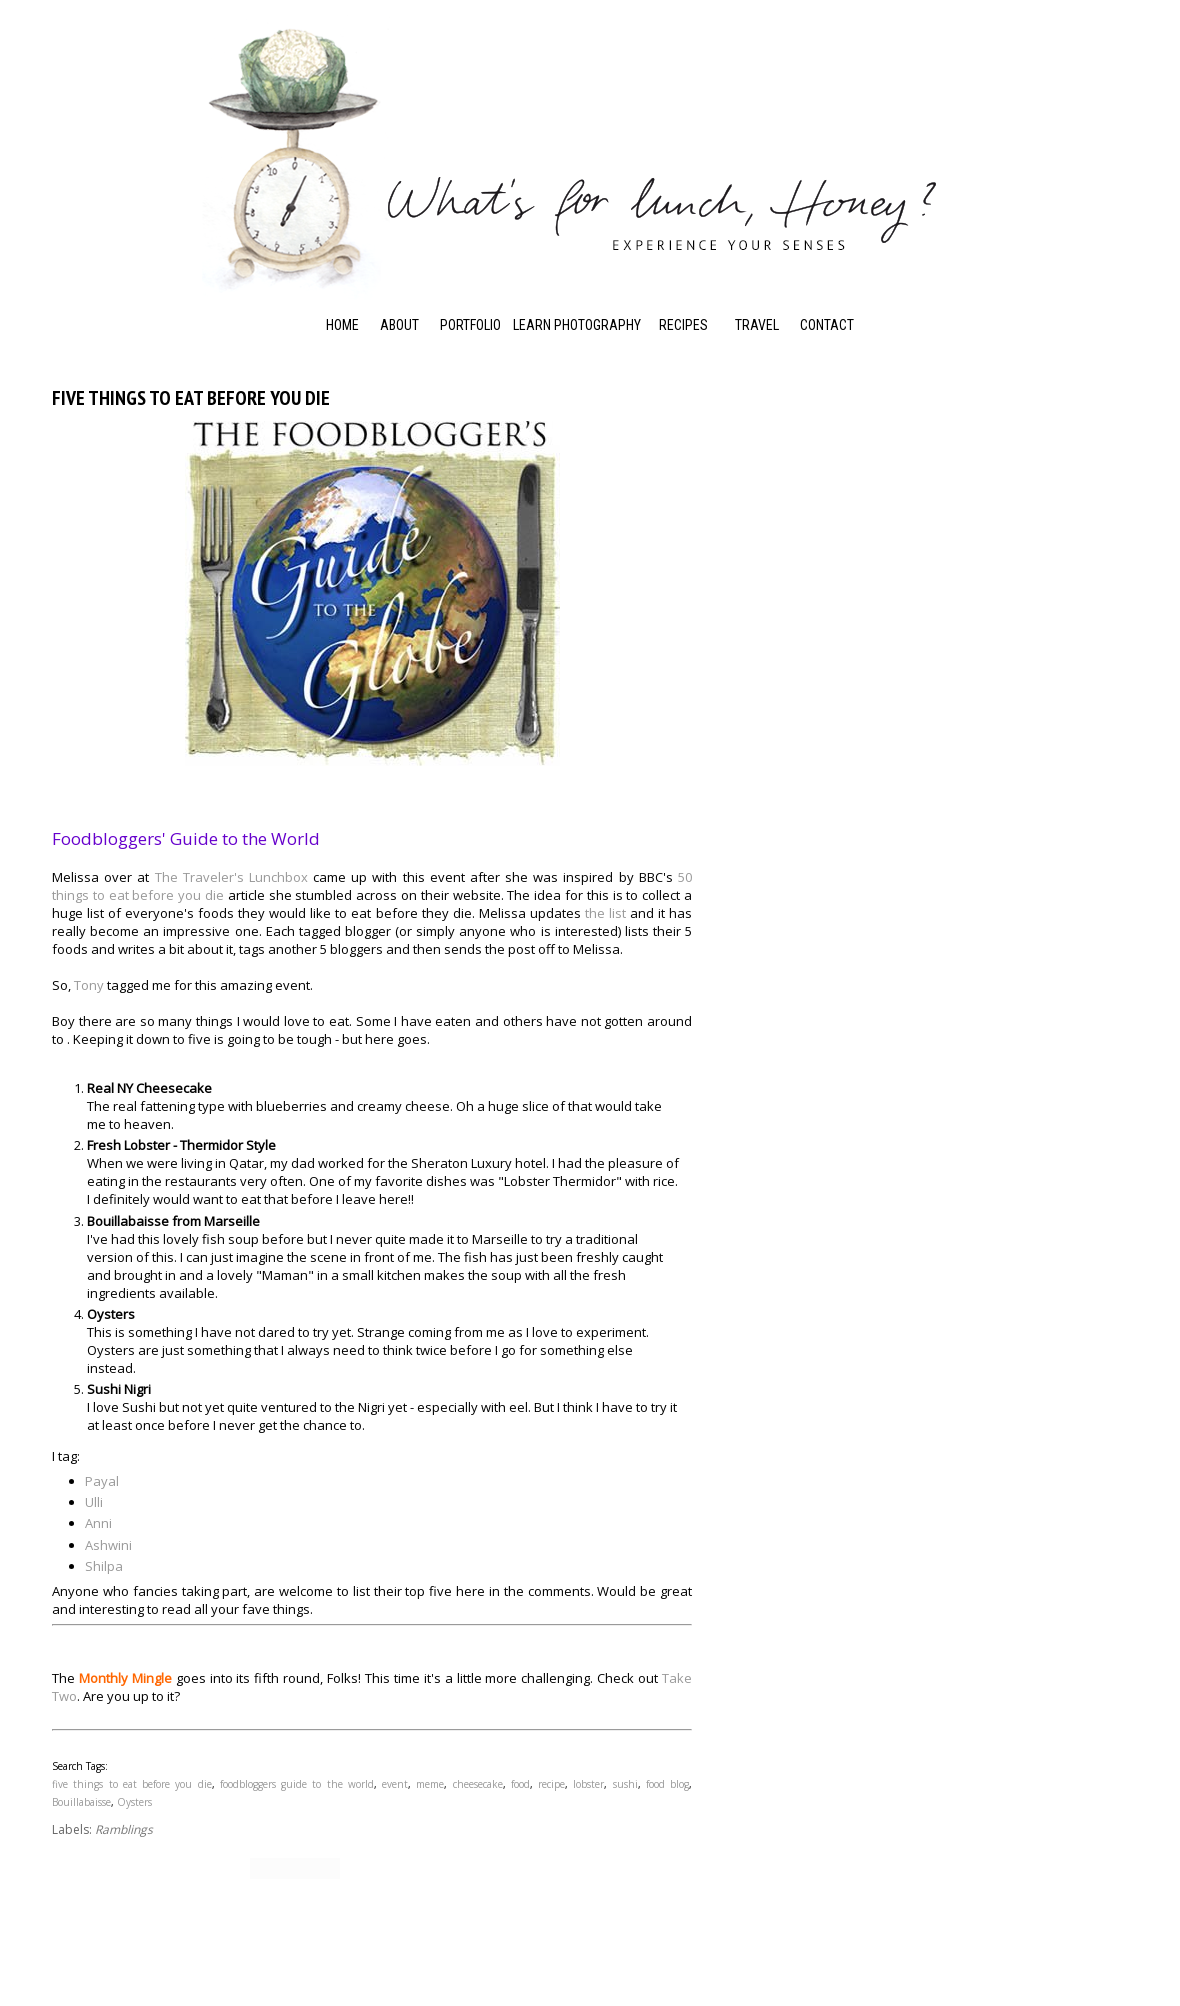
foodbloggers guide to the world (297, 1784)
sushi (625, 1784)
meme (430, 1784)
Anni (98, 1523)
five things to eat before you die (132, 1784)
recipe (551, 1784)
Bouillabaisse (81, 1802)
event (395, 1784)
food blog (667, 1784)
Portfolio (470, 325)
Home (342, 325)
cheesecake (478, 1784)
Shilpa (104, 1566)
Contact (827, 325)
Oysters (134, 1802)
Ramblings (124, 1829)
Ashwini (108, 1545)
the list (605, 913)
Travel (757, 325)
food (520, 1784)
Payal (102, 1481)
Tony (89, 985)
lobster (588, 1784)
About (399, 325)
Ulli (94, 1502)
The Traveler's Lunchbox (231, 877)
